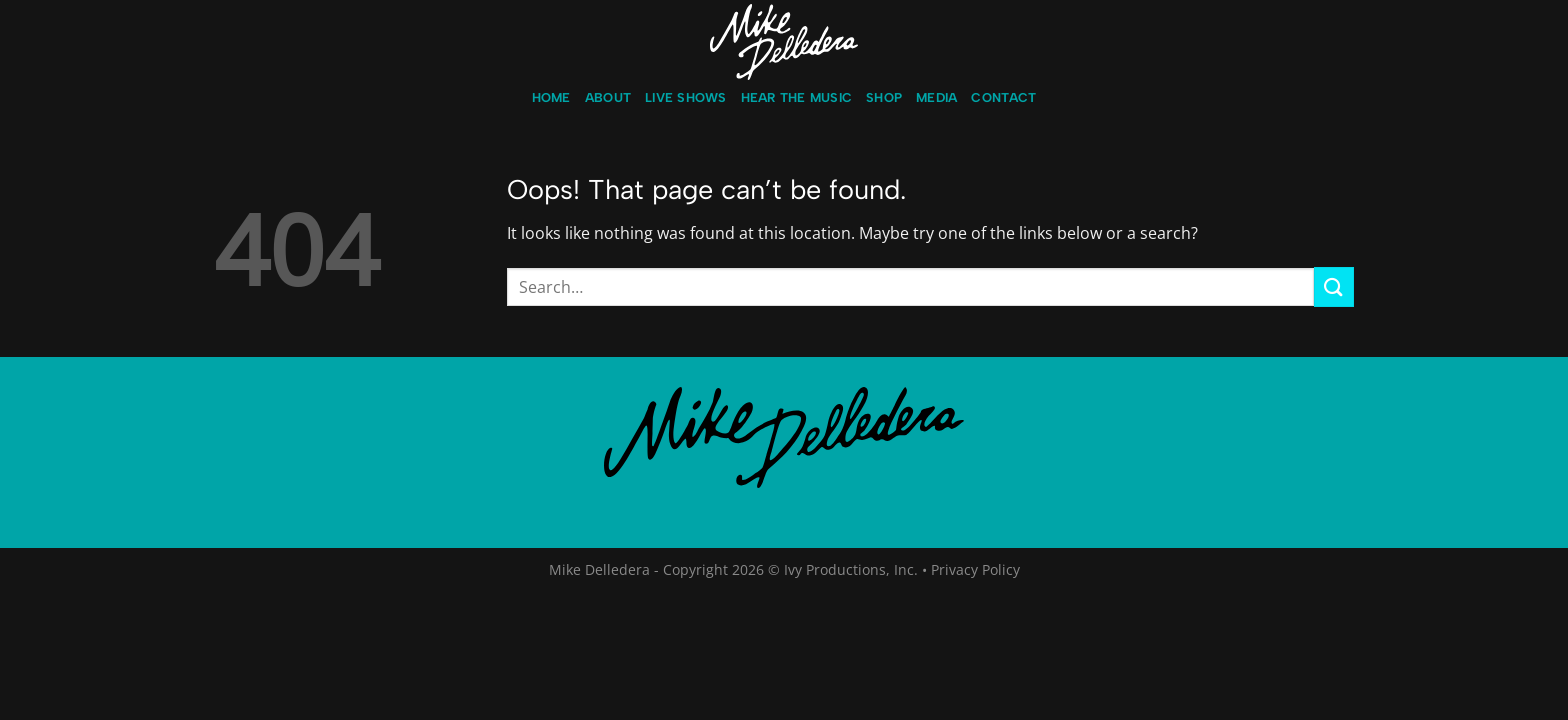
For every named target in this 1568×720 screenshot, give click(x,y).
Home (551, 97)
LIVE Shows (686, 97)
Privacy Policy (975, 569)
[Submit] (1334, 286)
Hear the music (797, 97)
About (608, 97)
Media (936, 97)
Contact (1003, 97)
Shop (884, 97)
